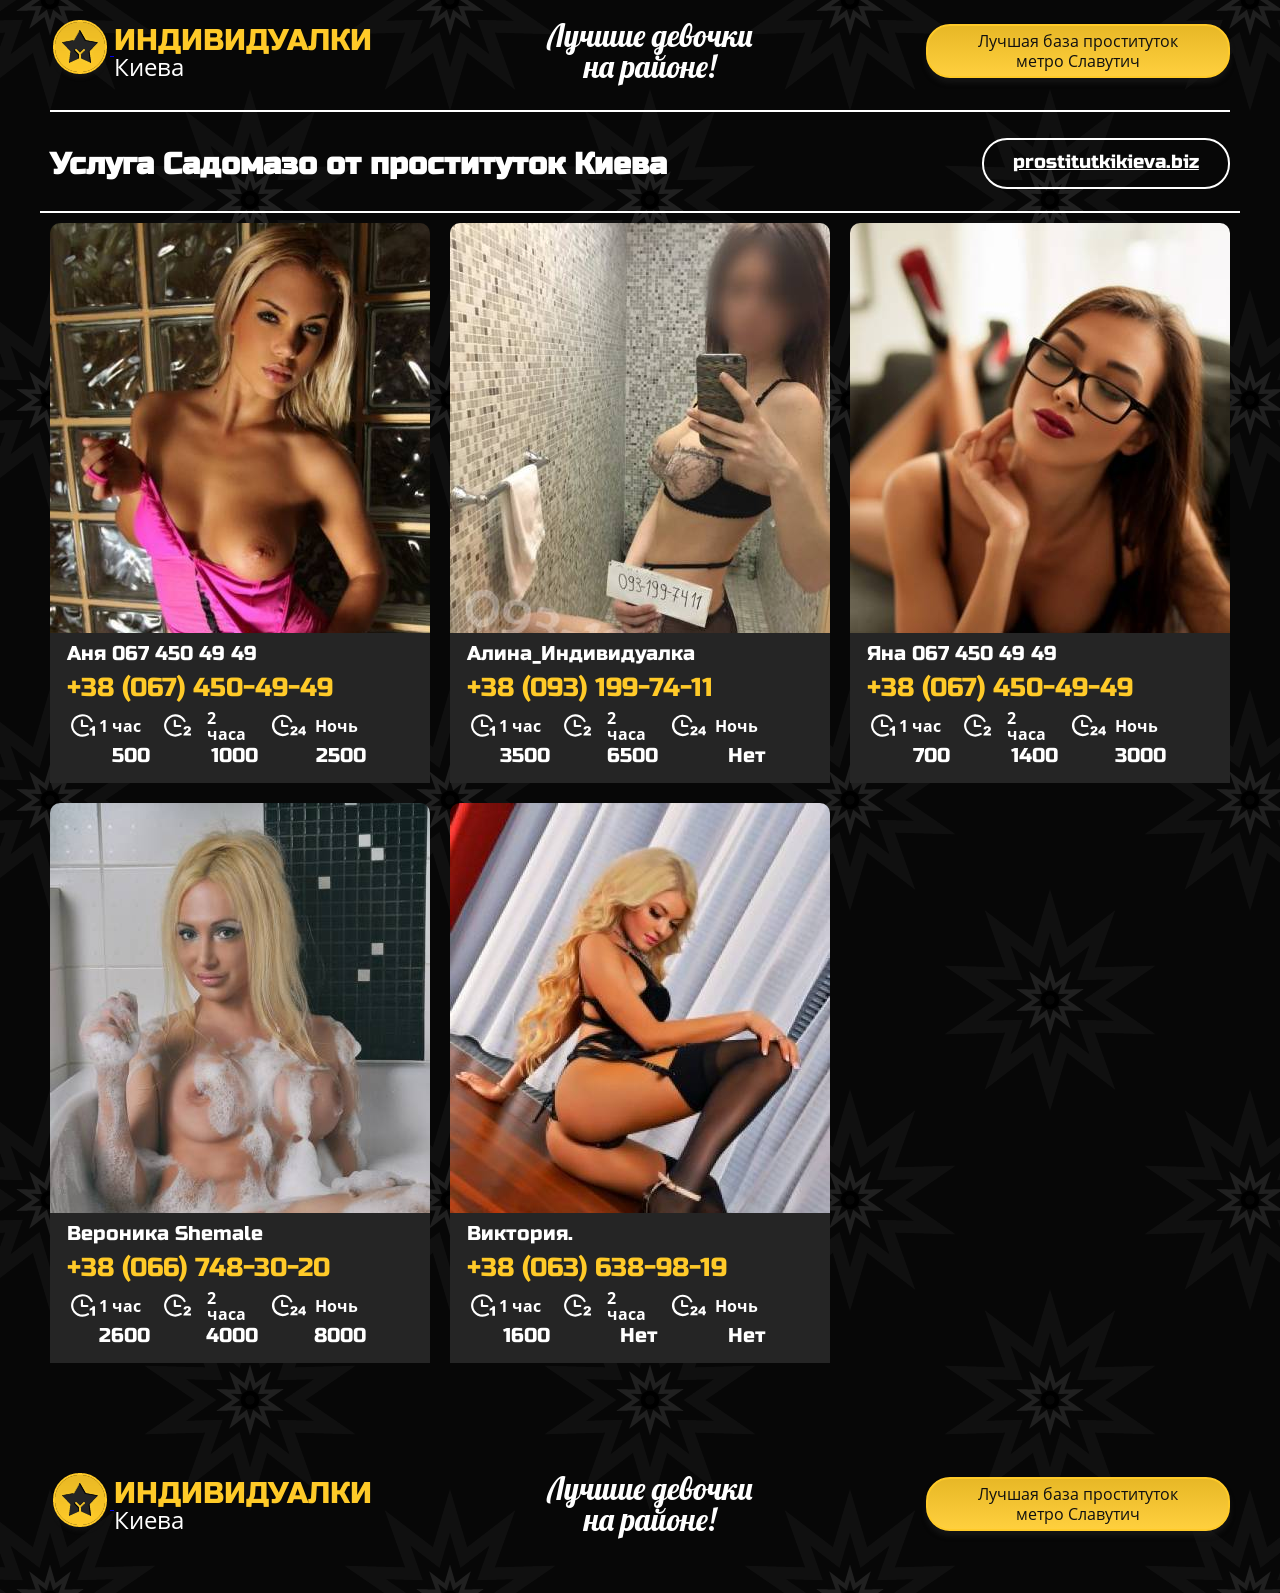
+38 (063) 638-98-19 (597, 1268)
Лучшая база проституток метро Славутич (1078, 51)
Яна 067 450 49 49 (962, 653)
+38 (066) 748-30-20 (198, 1268)
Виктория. (520, 1233)
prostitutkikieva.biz (1106, 161)
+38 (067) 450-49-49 (200, 688)
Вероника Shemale (165, 1233)
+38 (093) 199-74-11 (590, 688)
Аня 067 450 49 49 (162, 653)
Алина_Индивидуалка (581, 653)
